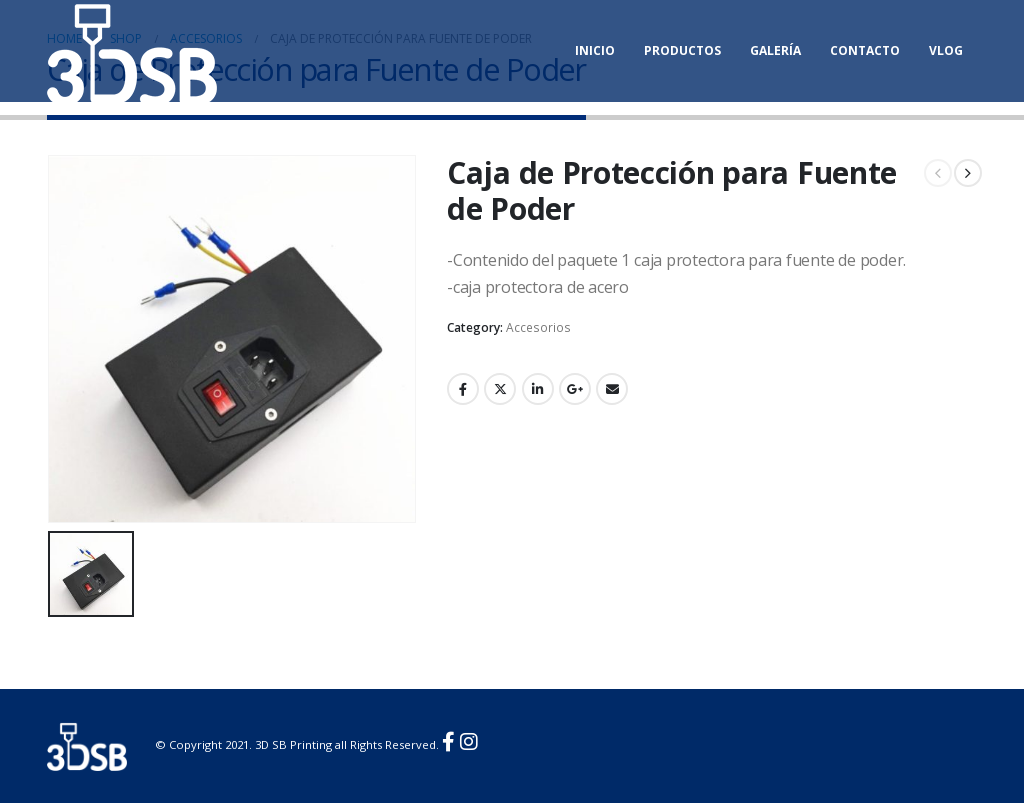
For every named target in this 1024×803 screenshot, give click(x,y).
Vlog (946, 50)
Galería (775, 50)
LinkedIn (538, 389)
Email (612, 389)
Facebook (463, 389)
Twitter (500, 389)
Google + (575, 389)
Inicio (595, 50)
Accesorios (538, 327)
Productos (682, 50)
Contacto (865, 50)
